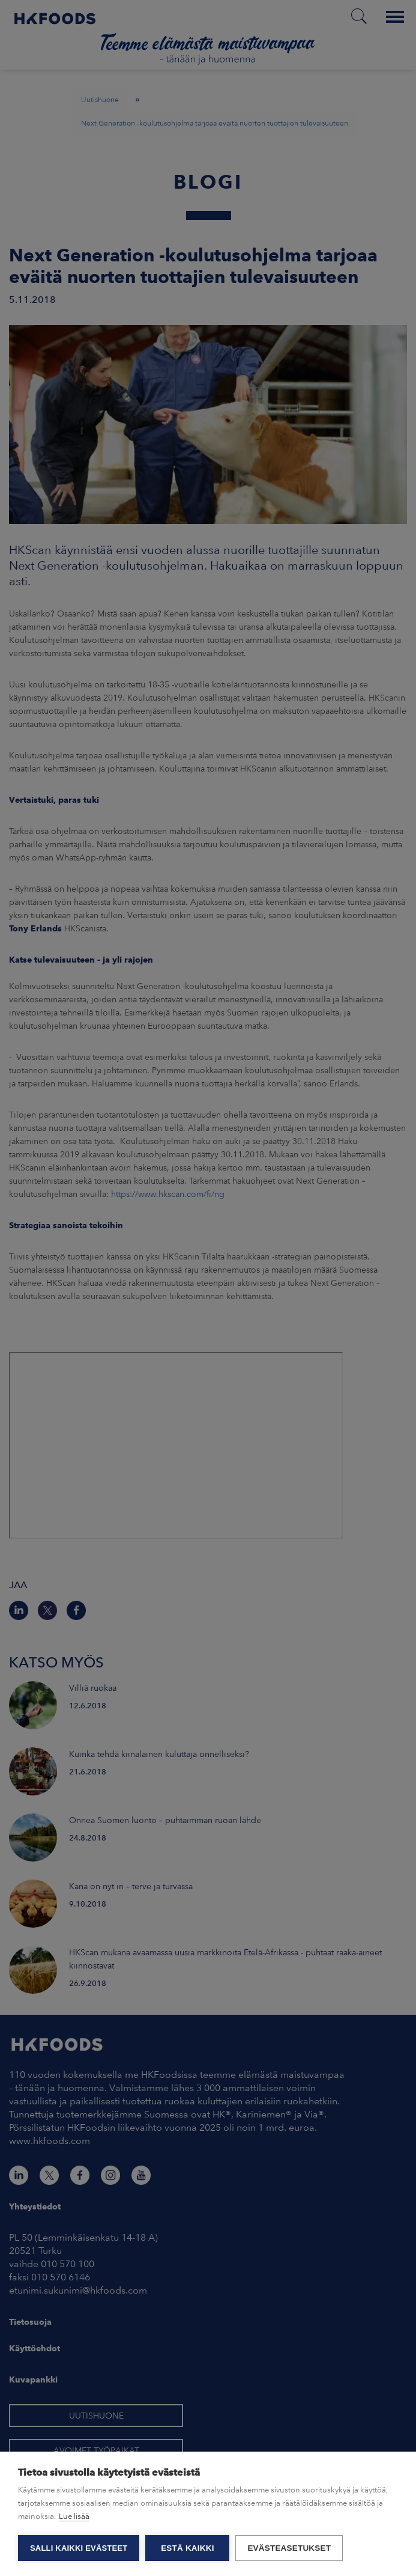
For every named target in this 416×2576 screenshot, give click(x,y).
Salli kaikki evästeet (78, 2548)
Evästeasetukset (289, 2548)
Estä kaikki (187, 2548)
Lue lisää (74, 2516)
